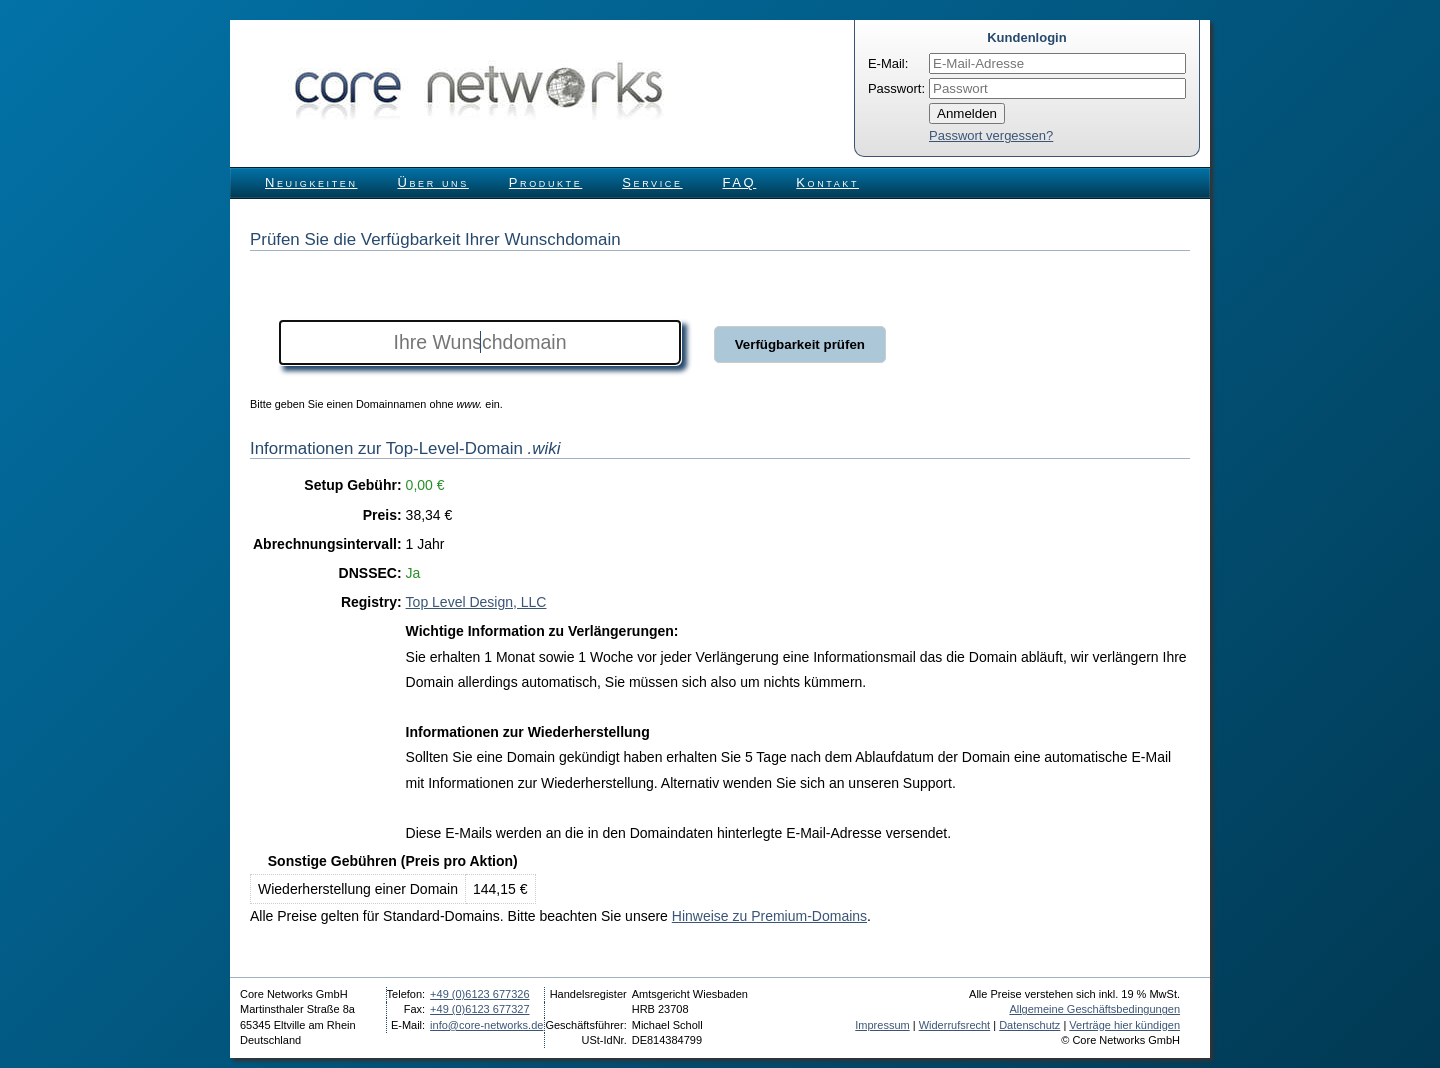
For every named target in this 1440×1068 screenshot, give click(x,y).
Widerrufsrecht (955, 1025)
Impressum (882, 1025)
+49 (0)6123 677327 (479, 1009)
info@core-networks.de (486, 1025)
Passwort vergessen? (991, 135)
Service (652, 182)
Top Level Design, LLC (476, 602)
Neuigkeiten (311, 182)
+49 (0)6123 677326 (479, 994)
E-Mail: (888, 63)
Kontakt (827, 182)
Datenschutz (1029, 1025)
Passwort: (896, 88)
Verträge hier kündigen (1124, 1025)
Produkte (545, 182)
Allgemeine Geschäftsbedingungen (1094, 1009)
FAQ (740, 182)
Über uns (433, 182)
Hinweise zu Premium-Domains (769, 916)
